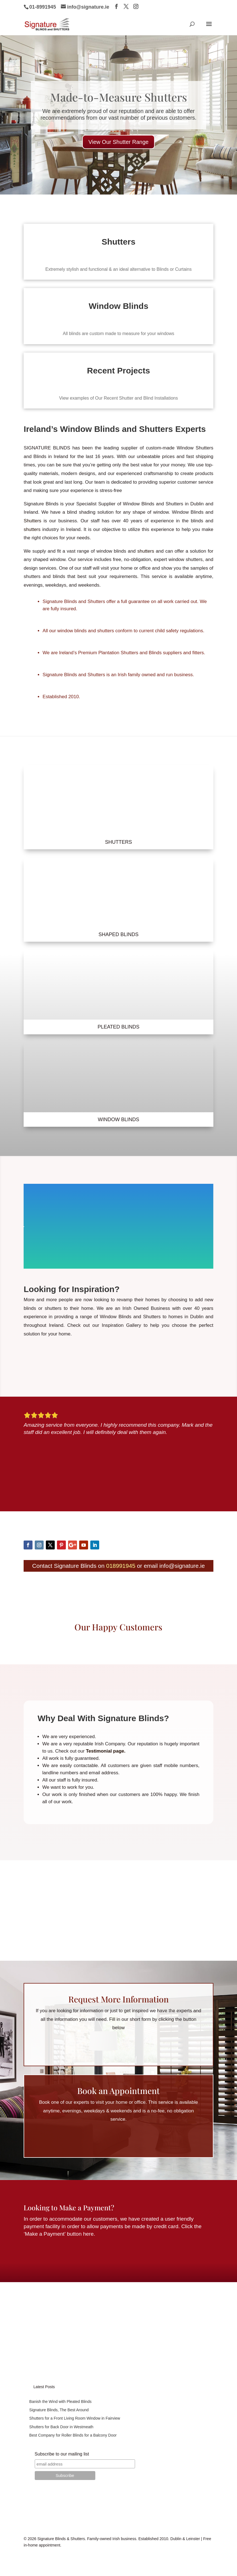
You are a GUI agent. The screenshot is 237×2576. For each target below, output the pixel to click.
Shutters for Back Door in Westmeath (61, 2427)
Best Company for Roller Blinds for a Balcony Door (72, 2435)
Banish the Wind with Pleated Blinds (60, 2401)
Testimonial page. (104, 1751)
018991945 (120, 1566)
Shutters (32, 520)
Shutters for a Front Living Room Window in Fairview (74, 2418)
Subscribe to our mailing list (62, 2454)
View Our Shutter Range (118, 152)
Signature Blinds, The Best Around (59, 2410)
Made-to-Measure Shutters (118, 107)
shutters (32, 529)
